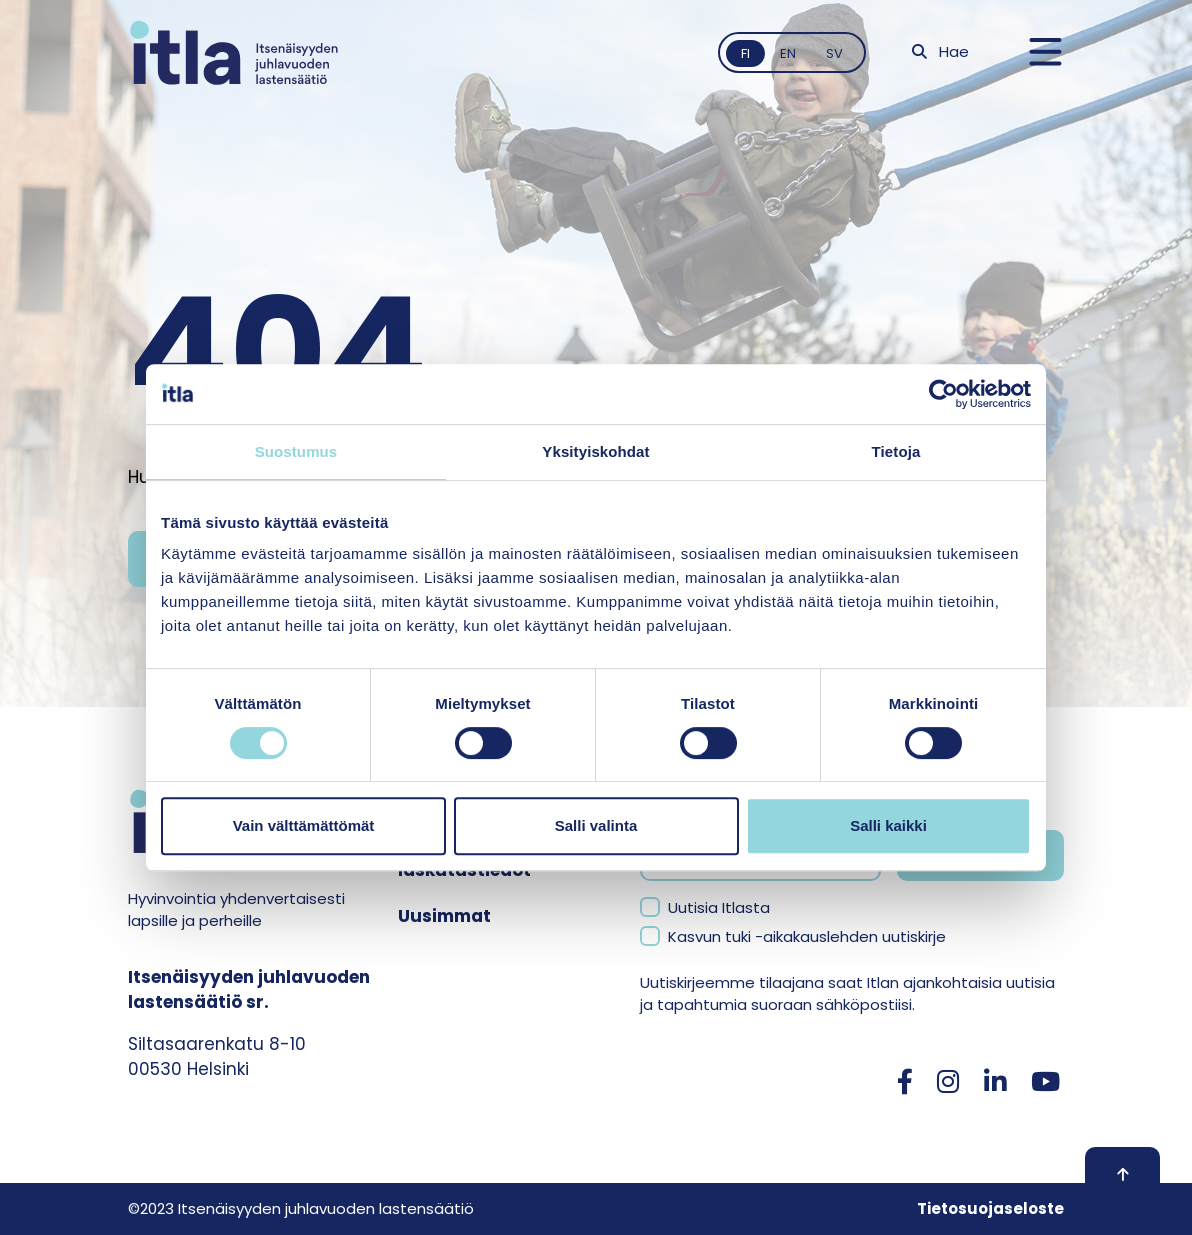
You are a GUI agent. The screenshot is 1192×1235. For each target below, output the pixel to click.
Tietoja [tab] (896, 451)
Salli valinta (596, 825)
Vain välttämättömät (304, 825)
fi (745, 53)
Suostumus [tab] (296, 451)
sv (834, 53)
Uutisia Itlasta (719, 907)
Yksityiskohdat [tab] (595, 451)
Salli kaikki (888, 825)
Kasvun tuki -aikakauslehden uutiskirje (807, 936)
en (788, 53)
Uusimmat (444, 916)
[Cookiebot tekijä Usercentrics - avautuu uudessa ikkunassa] (943, 394)
